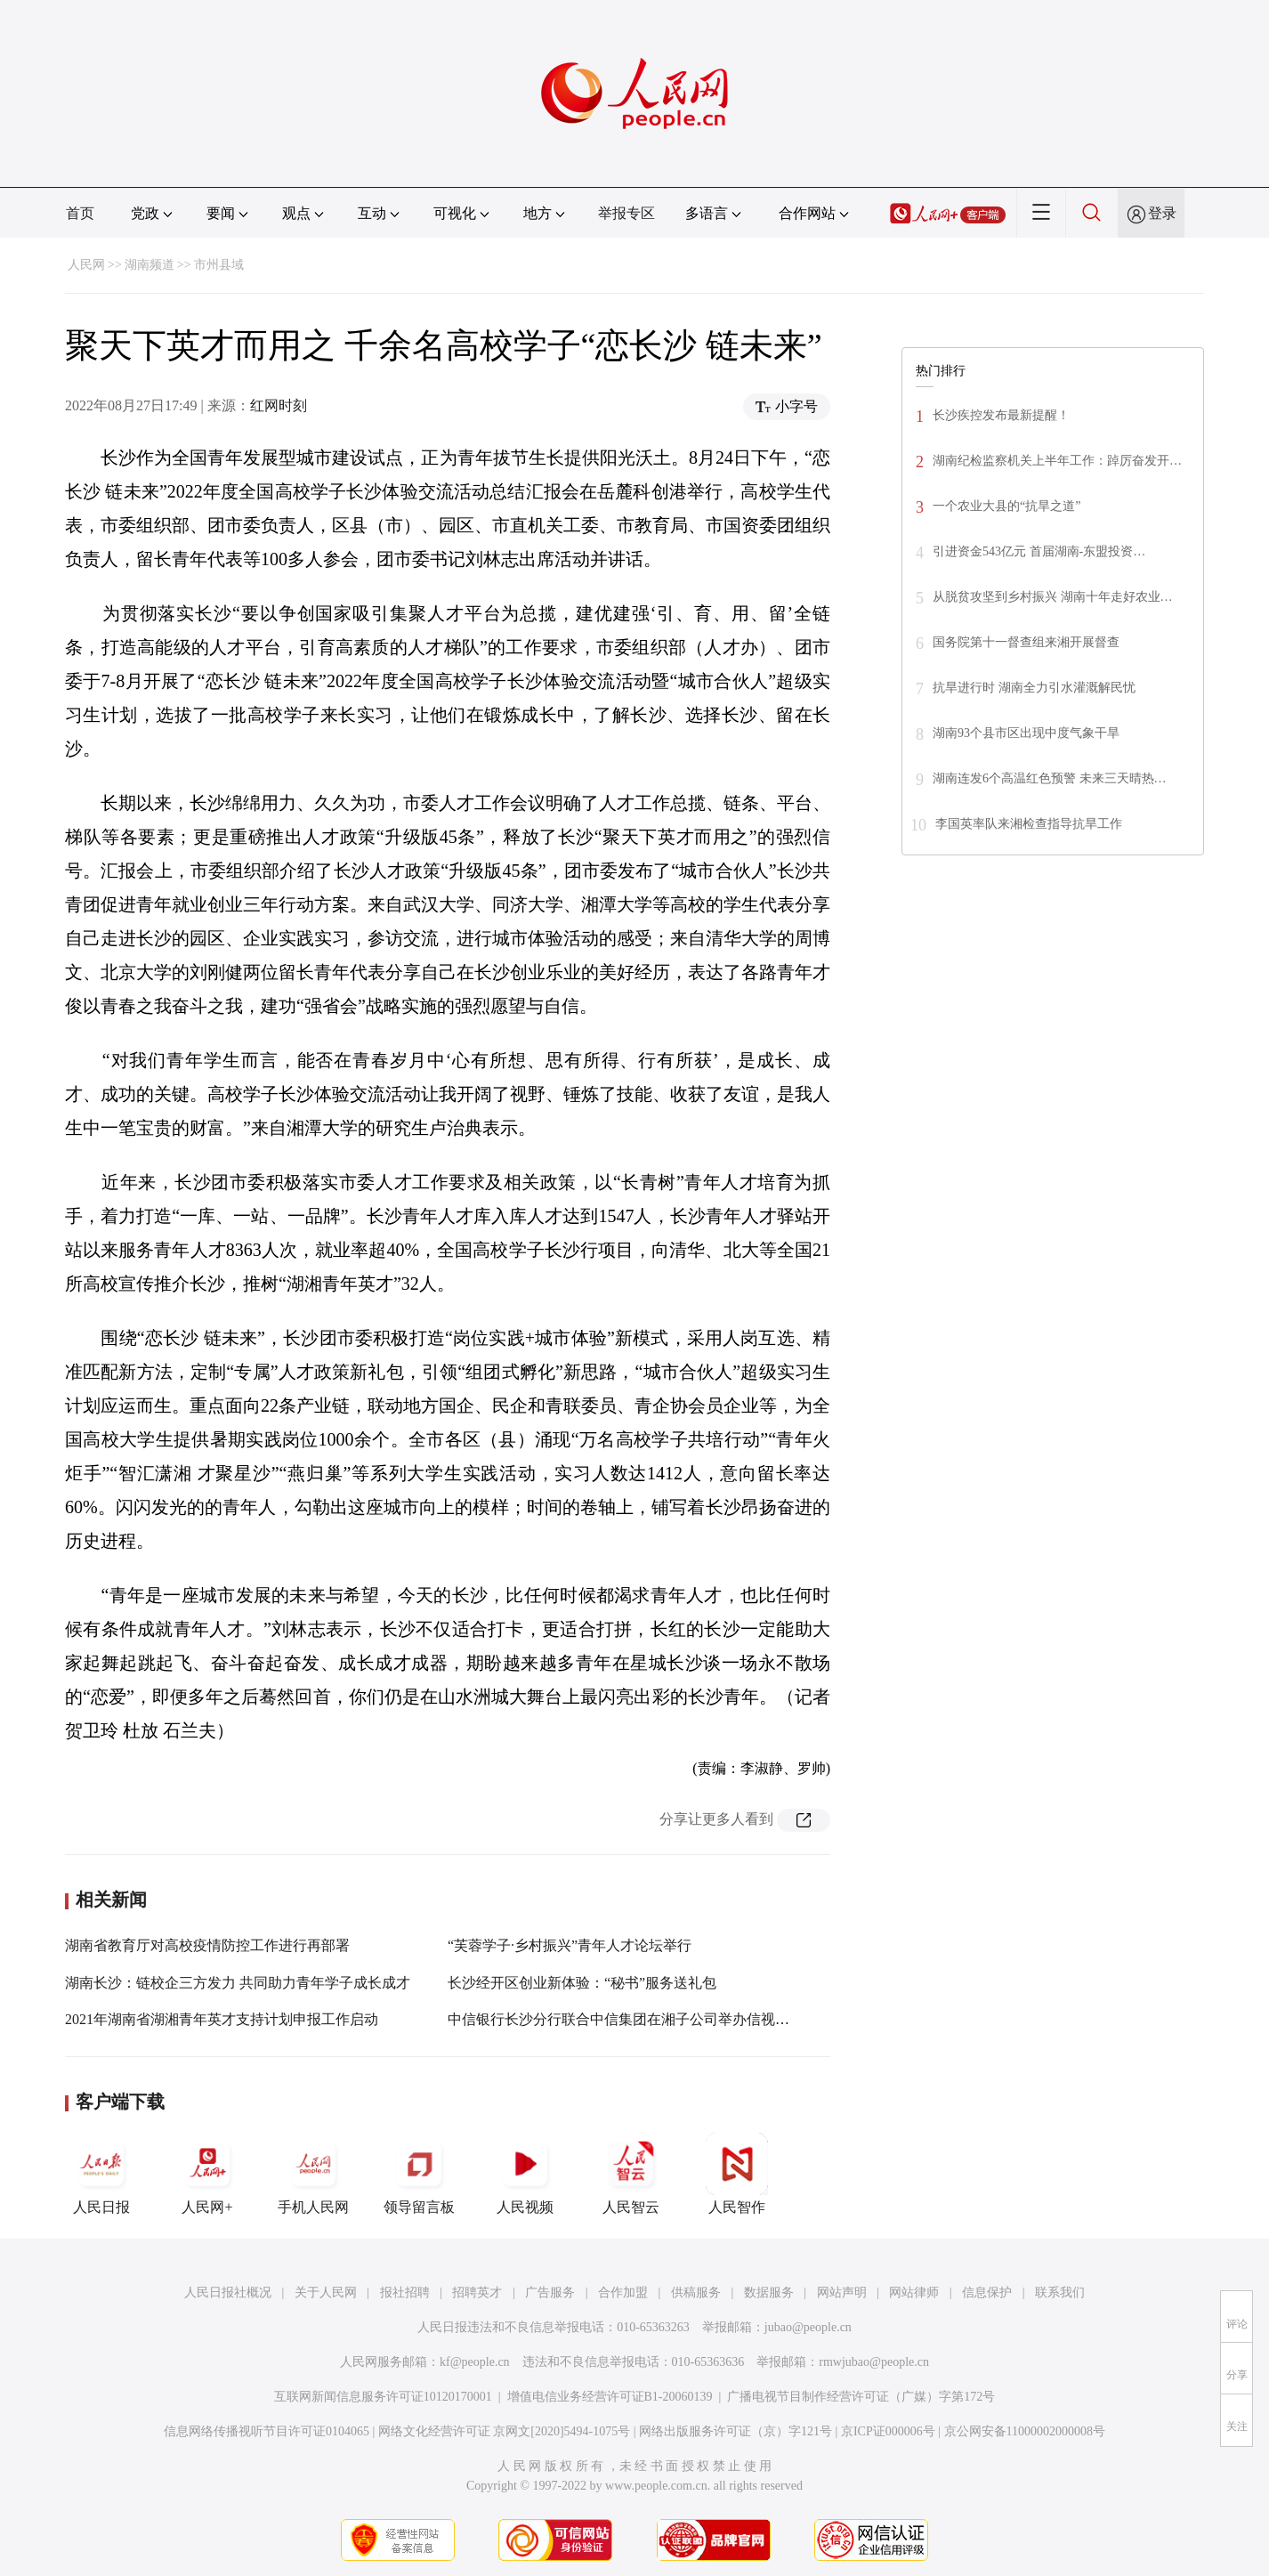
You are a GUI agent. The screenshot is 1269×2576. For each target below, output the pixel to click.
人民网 (86, 264)
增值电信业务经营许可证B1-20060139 (610, 2396)
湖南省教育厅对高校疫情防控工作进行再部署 (207, 1945)
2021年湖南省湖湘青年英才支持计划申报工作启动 (221, 2019)
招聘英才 (477, 2292)
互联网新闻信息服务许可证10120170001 (383, 2396)
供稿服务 (696, 2292)
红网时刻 (278, 405)
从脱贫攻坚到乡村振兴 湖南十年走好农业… (1053, 596)
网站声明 (842, 2292)
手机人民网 (313, 2174)
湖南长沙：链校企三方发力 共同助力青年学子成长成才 (237, 1982)
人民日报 (101, 2174)
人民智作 (737, 2174)
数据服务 (769, 2292)
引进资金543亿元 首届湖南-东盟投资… (1039, 551)
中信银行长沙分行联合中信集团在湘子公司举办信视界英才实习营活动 (668, 2019)
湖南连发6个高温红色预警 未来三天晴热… (1050, 778)
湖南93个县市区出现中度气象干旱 (1026, 733)
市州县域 (219, 264)
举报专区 (626, 213)
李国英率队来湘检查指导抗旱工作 (1028, 823)
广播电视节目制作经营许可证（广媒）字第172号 (861, 2396)
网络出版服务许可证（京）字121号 (735, 2431)
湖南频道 (149, 264)
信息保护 (987, 2292)
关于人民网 (326, 2292)
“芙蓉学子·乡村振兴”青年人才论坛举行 (569, 1945)
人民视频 (525, 2174)
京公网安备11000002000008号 (1024, 2431)
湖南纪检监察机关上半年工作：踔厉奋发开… (1057, 460)
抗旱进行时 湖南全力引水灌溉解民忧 (1034, 687)
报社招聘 (405, 2292)
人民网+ (207, 2174)
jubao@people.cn (808, 2327)
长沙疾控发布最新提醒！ (1001, 415)
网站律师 (914, 2292)
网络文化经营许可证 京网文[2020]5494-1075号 (504, 2431)
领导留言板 (419, 2174)
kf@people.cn (475, 2362)
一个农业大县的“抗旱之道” (1006, 506)
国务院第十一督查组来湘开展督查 (1026, 642)
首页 (80, 213)
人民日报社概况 (227, 2292)
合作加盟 (623, 2292)
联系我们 (1060, 2292)
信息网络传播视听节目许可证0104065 (266, 2431)
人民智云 (631, 2174)
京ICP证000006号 (888, 2431)
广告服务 (550, 2292)
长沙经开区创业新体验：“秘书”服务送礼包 (582, 1982)
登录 (1162, 213)
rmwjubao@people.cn (874, 2362)
